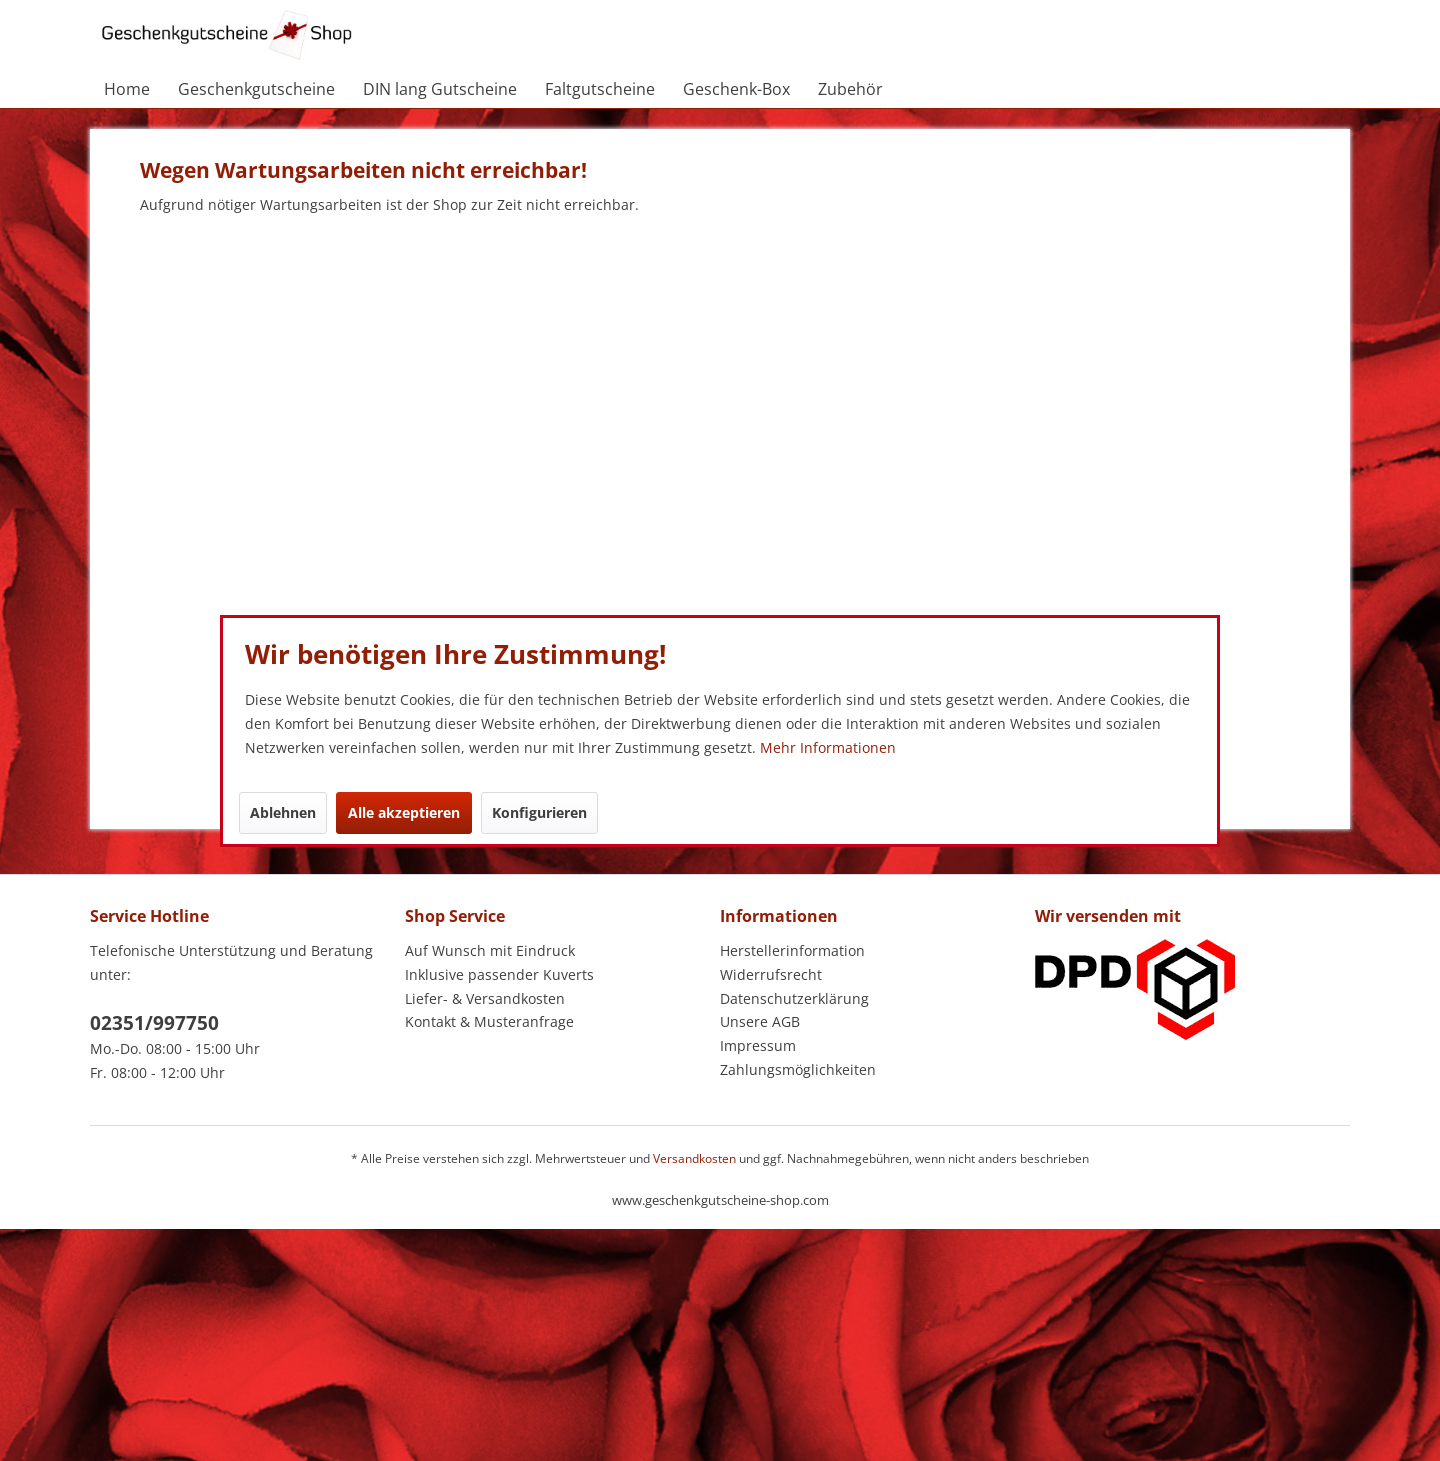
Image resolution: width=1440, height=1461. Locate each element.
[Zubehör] (850, 89)
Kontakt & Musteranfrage (489, 1021)
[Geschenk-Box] (736, 89)
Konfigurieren (539, 812)
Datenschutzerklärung (794, 998)
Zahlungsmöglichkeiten (798, 1069)
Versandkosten (694, 1158)
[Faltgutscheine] (600, 89)
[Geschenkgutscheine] (256, 89)
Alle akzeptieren (404, 812)
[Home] (127, 89)
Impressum (758, 1045)
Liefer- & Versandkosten (485, 998)
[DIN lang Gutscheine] (440, 89)
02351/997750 (154, 1023)
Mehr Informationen (828, 747)
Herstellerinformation (792, 950)
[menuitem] (127, 89)
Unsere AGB (760, 1021)
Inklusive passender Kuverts (499, 974)
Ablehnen (283, 812)
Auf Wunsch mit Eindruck (490, 950)
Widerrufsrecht (771, 974)
